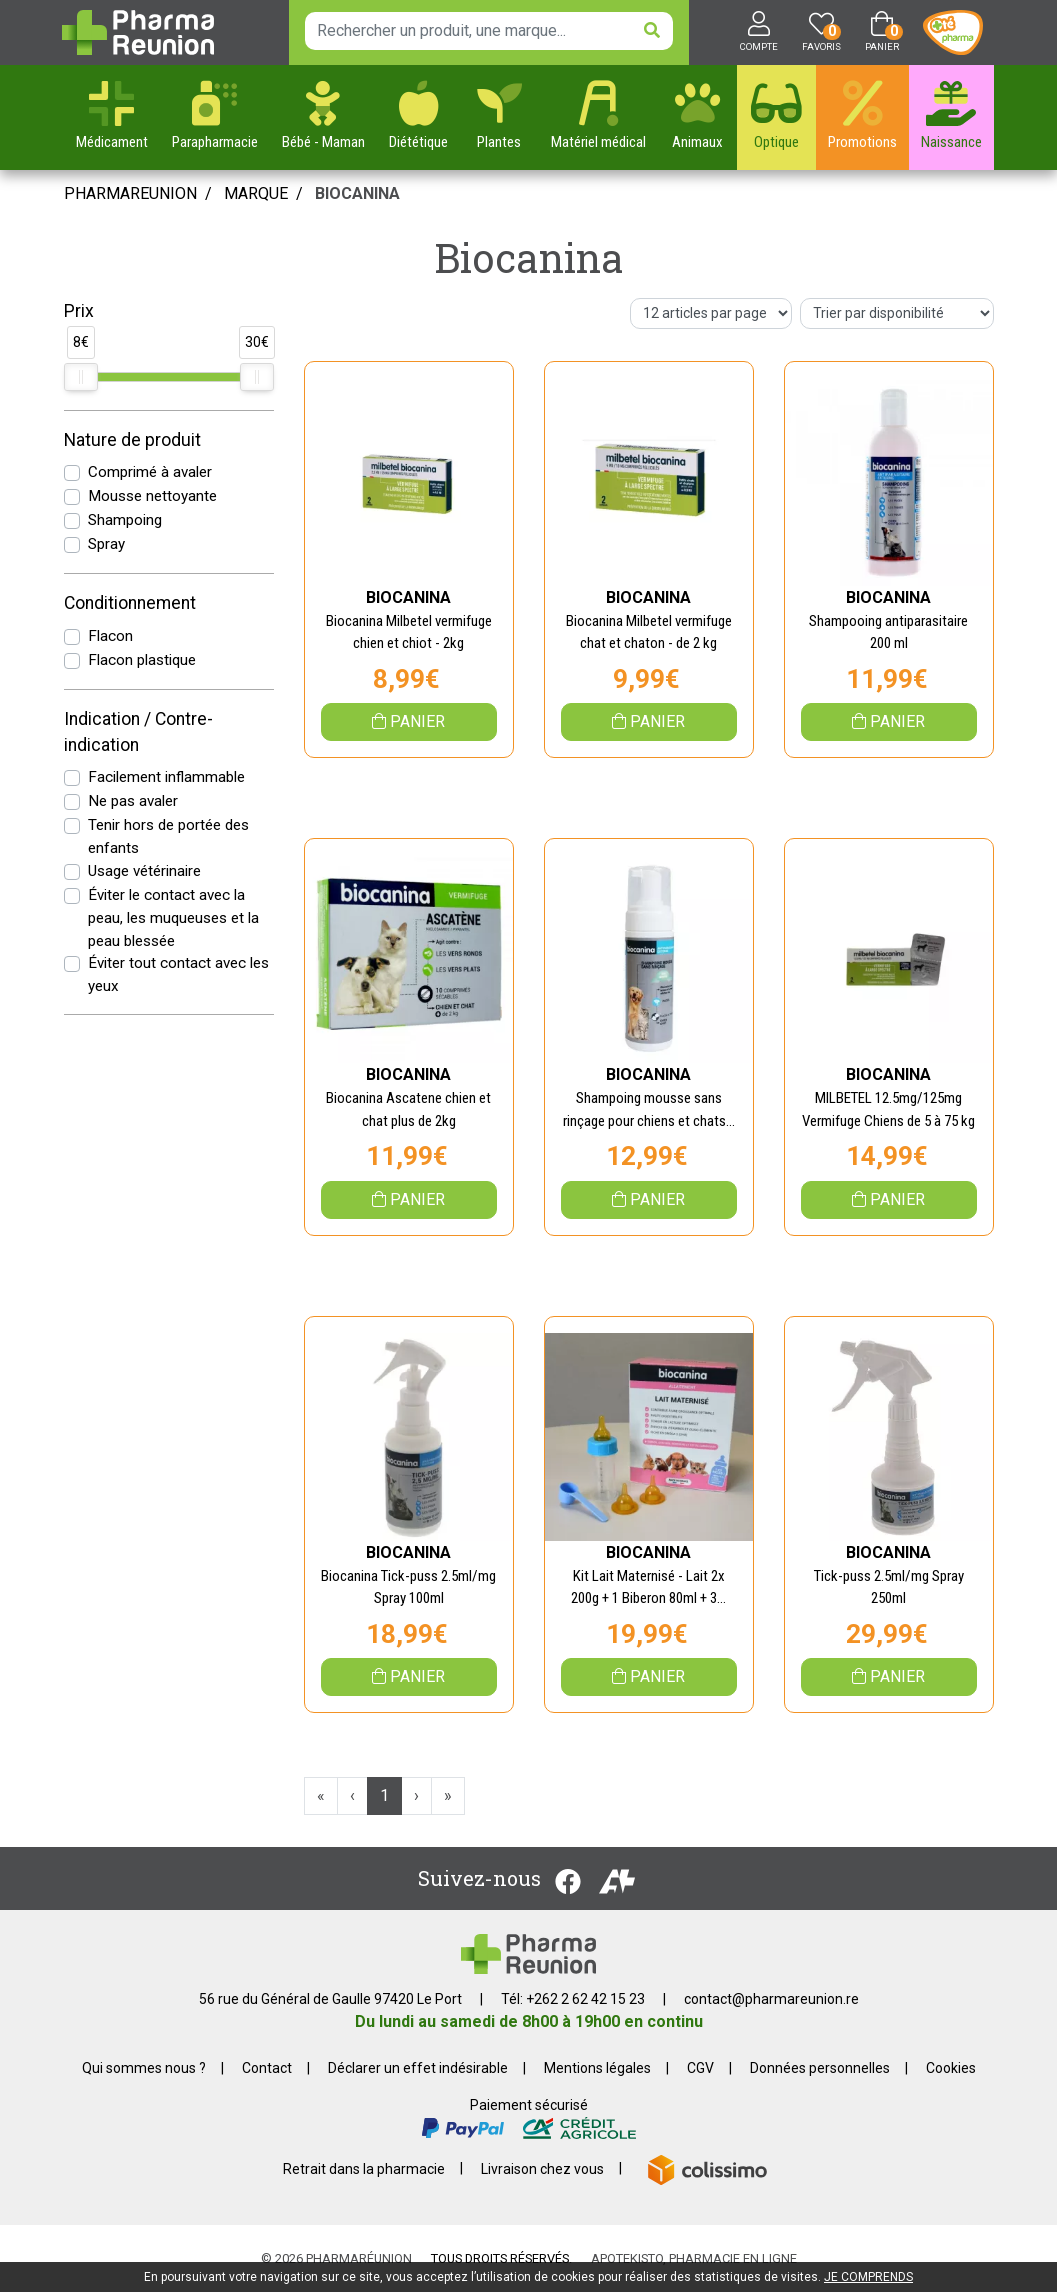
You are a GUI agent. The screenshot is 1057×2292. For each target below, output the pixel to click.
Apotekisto (694, 2258)
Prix (79, 311)
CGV (700, 2068)
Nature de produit (132, 440)
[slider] (81, 377)
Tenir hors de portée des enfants (168, 836)
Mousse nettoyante (152, 496)
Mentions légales (597, 2068)
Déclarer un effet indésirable (418, 2068)
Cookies (951, 2068)
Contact (267, 2068)
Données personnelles (820, 2068)
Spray (106, 544)
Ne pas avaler (133, 801)
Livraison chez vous (542, 2168)
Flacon (110, 636)
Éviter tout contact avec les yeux (178, 974)
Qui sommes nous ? (144, 2068)
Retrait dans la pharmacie (364, 2168)
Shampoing (125, 520)
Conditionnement (130, 603)
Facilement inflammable (166, 777)
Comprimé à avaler (150, 472)
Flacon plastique (142, 660)
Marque (256, 193)
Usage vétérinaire (144, 871)
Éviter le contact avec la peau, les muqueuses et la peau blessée (173, 918)
